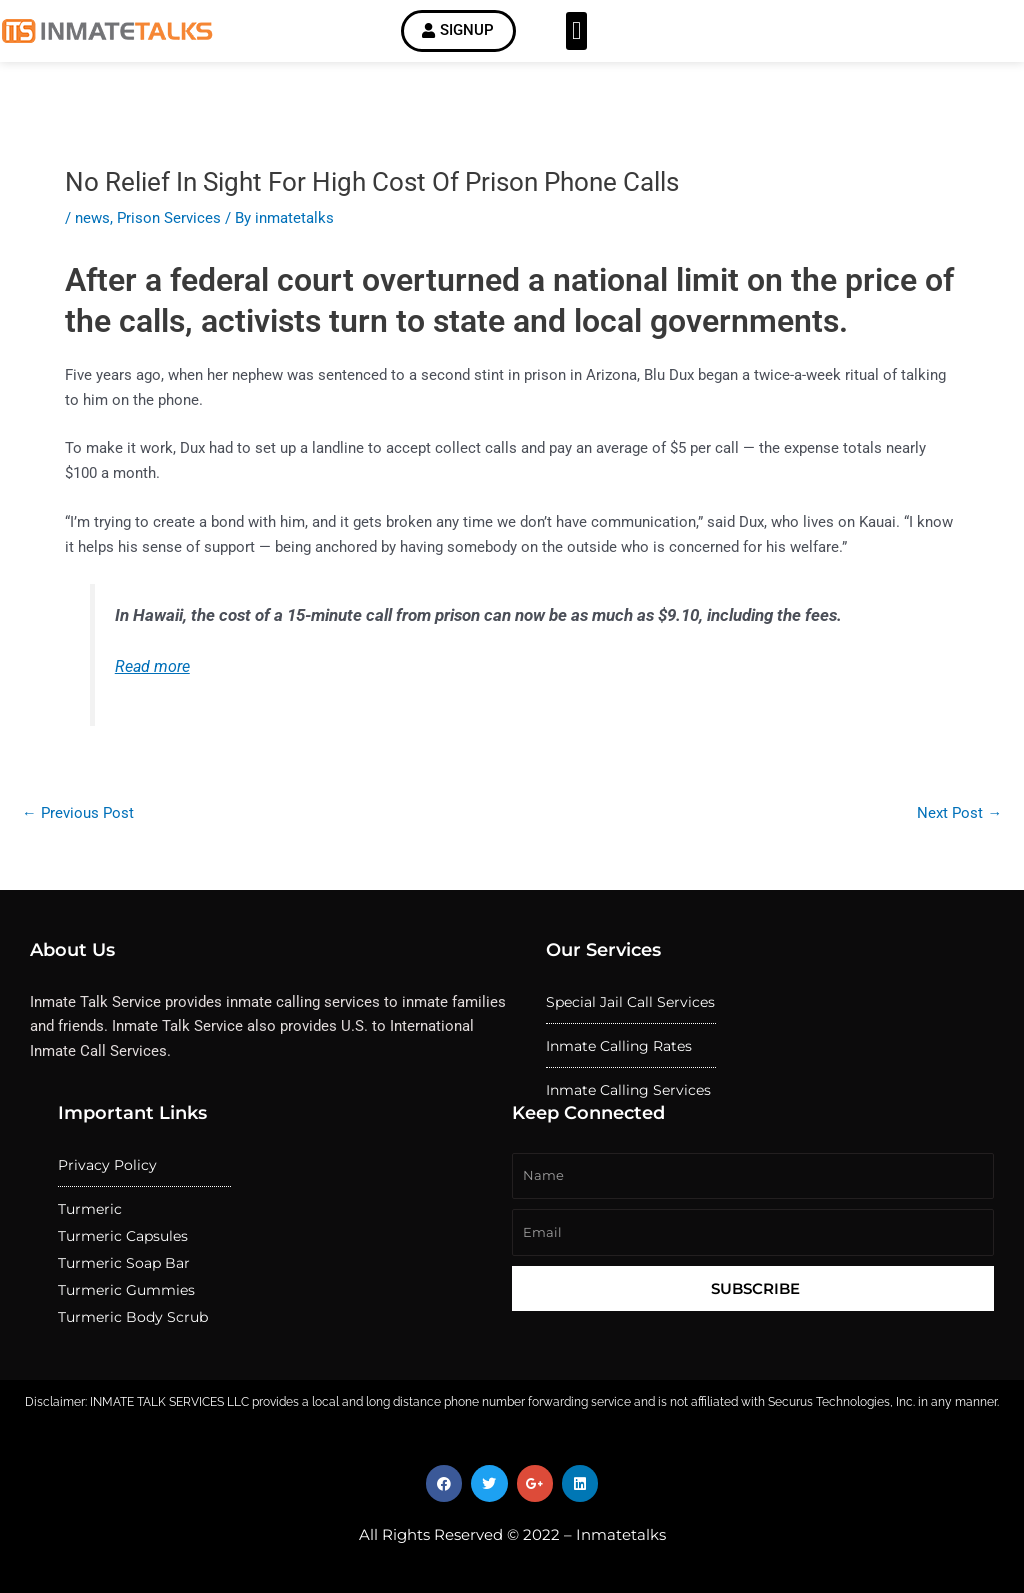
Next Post (959, 817)
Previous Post (78, 817)
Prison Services (169, 221)
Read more (152, 670)
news (92, 221)
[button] (577, 33)
